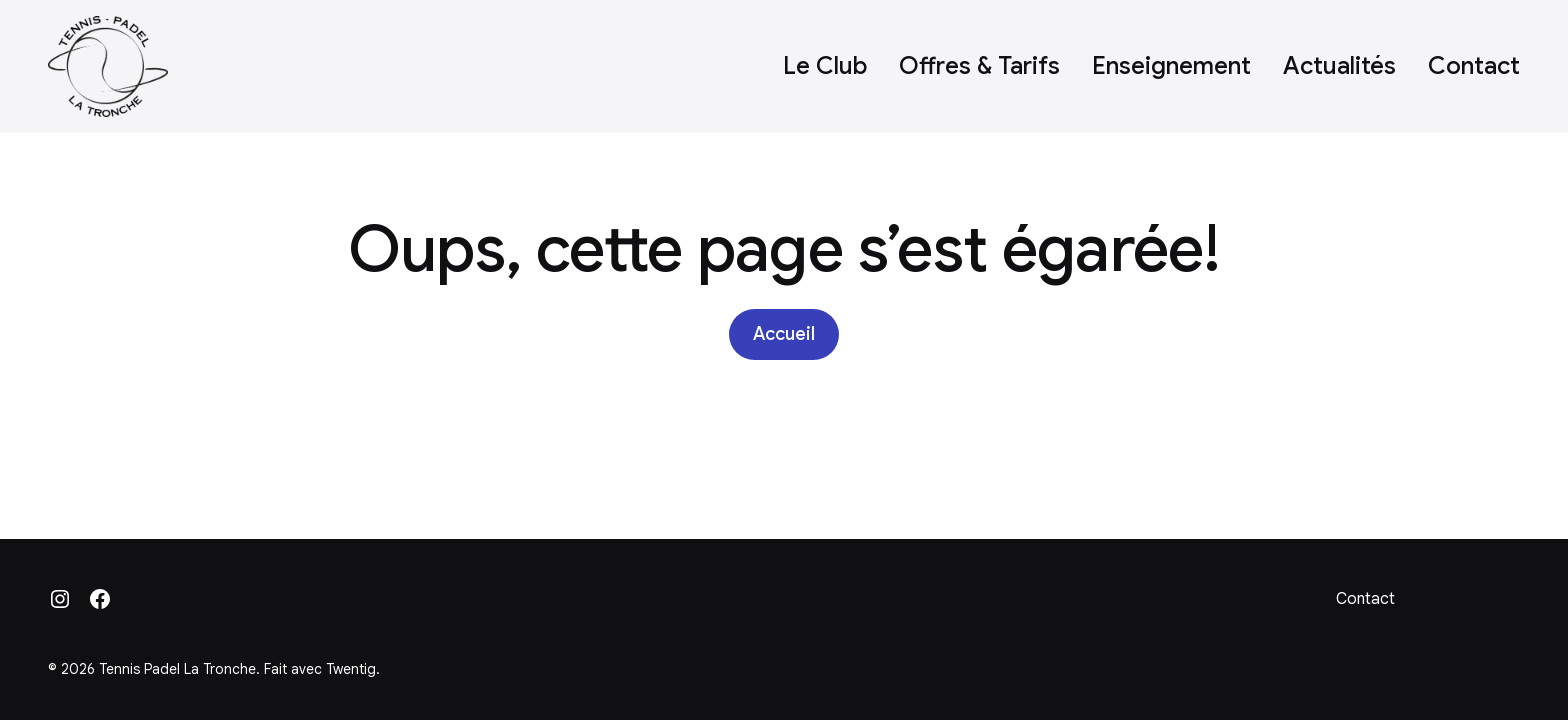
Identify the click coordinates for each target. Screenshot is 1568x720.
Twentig (351, 669)
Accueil (784, 334)
